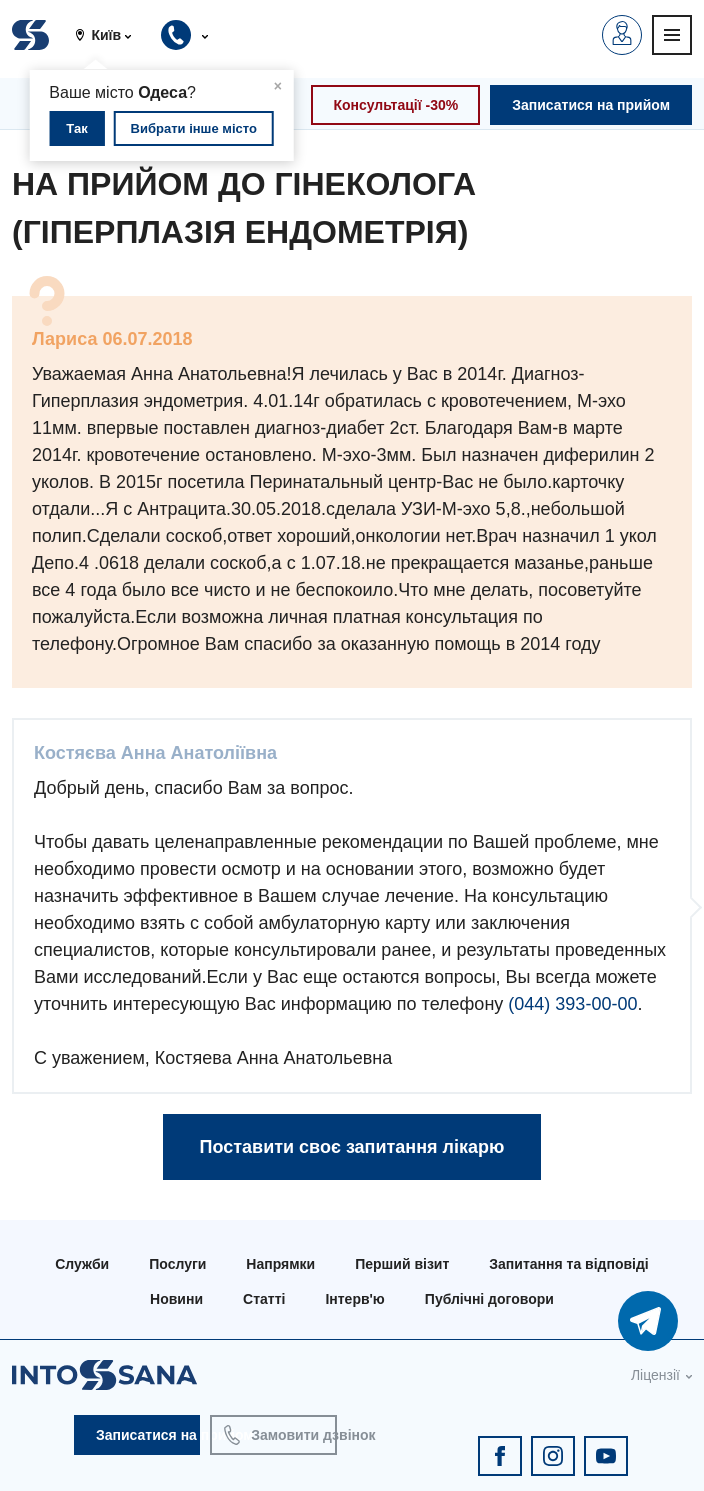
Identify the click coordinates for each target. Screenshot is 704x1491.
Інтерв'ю (354, 1299)
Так (76, 128)
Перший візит (402, 1264)
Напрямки (280, 1264)
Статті (264, 1299)
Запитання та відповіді (568, 1264)
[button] (111, 35)
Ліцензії (655, 1375)
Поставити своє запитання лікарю (352, 1147)
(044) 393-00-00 (572, 1004)
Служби (82, 1264)
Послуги (177, 1264)
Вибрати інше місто (194, 128)
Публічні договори (489, 1299)
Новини (176, 1299)
